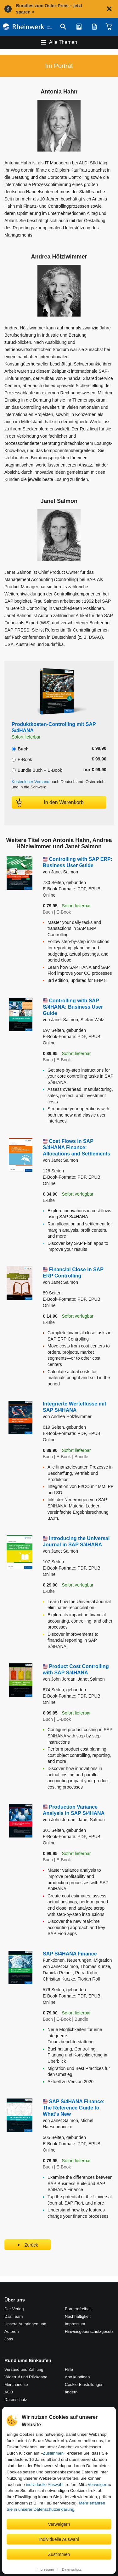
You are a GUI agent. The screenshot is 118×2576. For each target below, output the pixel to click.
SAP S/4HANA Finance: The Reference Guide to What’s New (73, 2108)
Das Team (13, 2316)
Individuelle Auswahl (59, 2539)
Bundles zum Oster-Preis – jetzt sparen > (49, 8)
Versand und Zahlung (23, 2369)
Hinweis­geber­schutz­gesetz (89, 2331)
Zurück (31, 2245)
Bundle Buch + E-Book (37, 769)
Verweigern (98, 2484)
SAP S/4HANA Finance (78, 1957)
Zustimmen (53, 2453)
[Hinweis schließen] (109, 8)
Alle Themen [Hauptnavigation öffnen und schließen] (63, 42)
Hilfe (69, 2369)
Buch (20, 748)
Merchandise (16, 2384)
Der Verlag (14, 2309)
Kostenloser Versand (30, 781)
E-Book (22, 759)
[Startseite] (27, 26)
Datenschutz (71, 2569)
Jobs (8, 2339)
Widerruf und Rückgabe (26, 2377)
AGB (8, 2392)
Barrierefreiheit (78, 2309)
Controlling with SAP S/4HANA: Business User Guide (73, 1007)
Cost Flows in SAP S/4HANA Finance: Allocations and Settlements (76, 1147)
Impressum (45, 2569)
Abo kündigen (77, 2377)
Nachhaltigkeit (78, 2316)
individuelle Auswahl (44, 2484)
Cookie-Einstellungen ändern (84, 2388)
